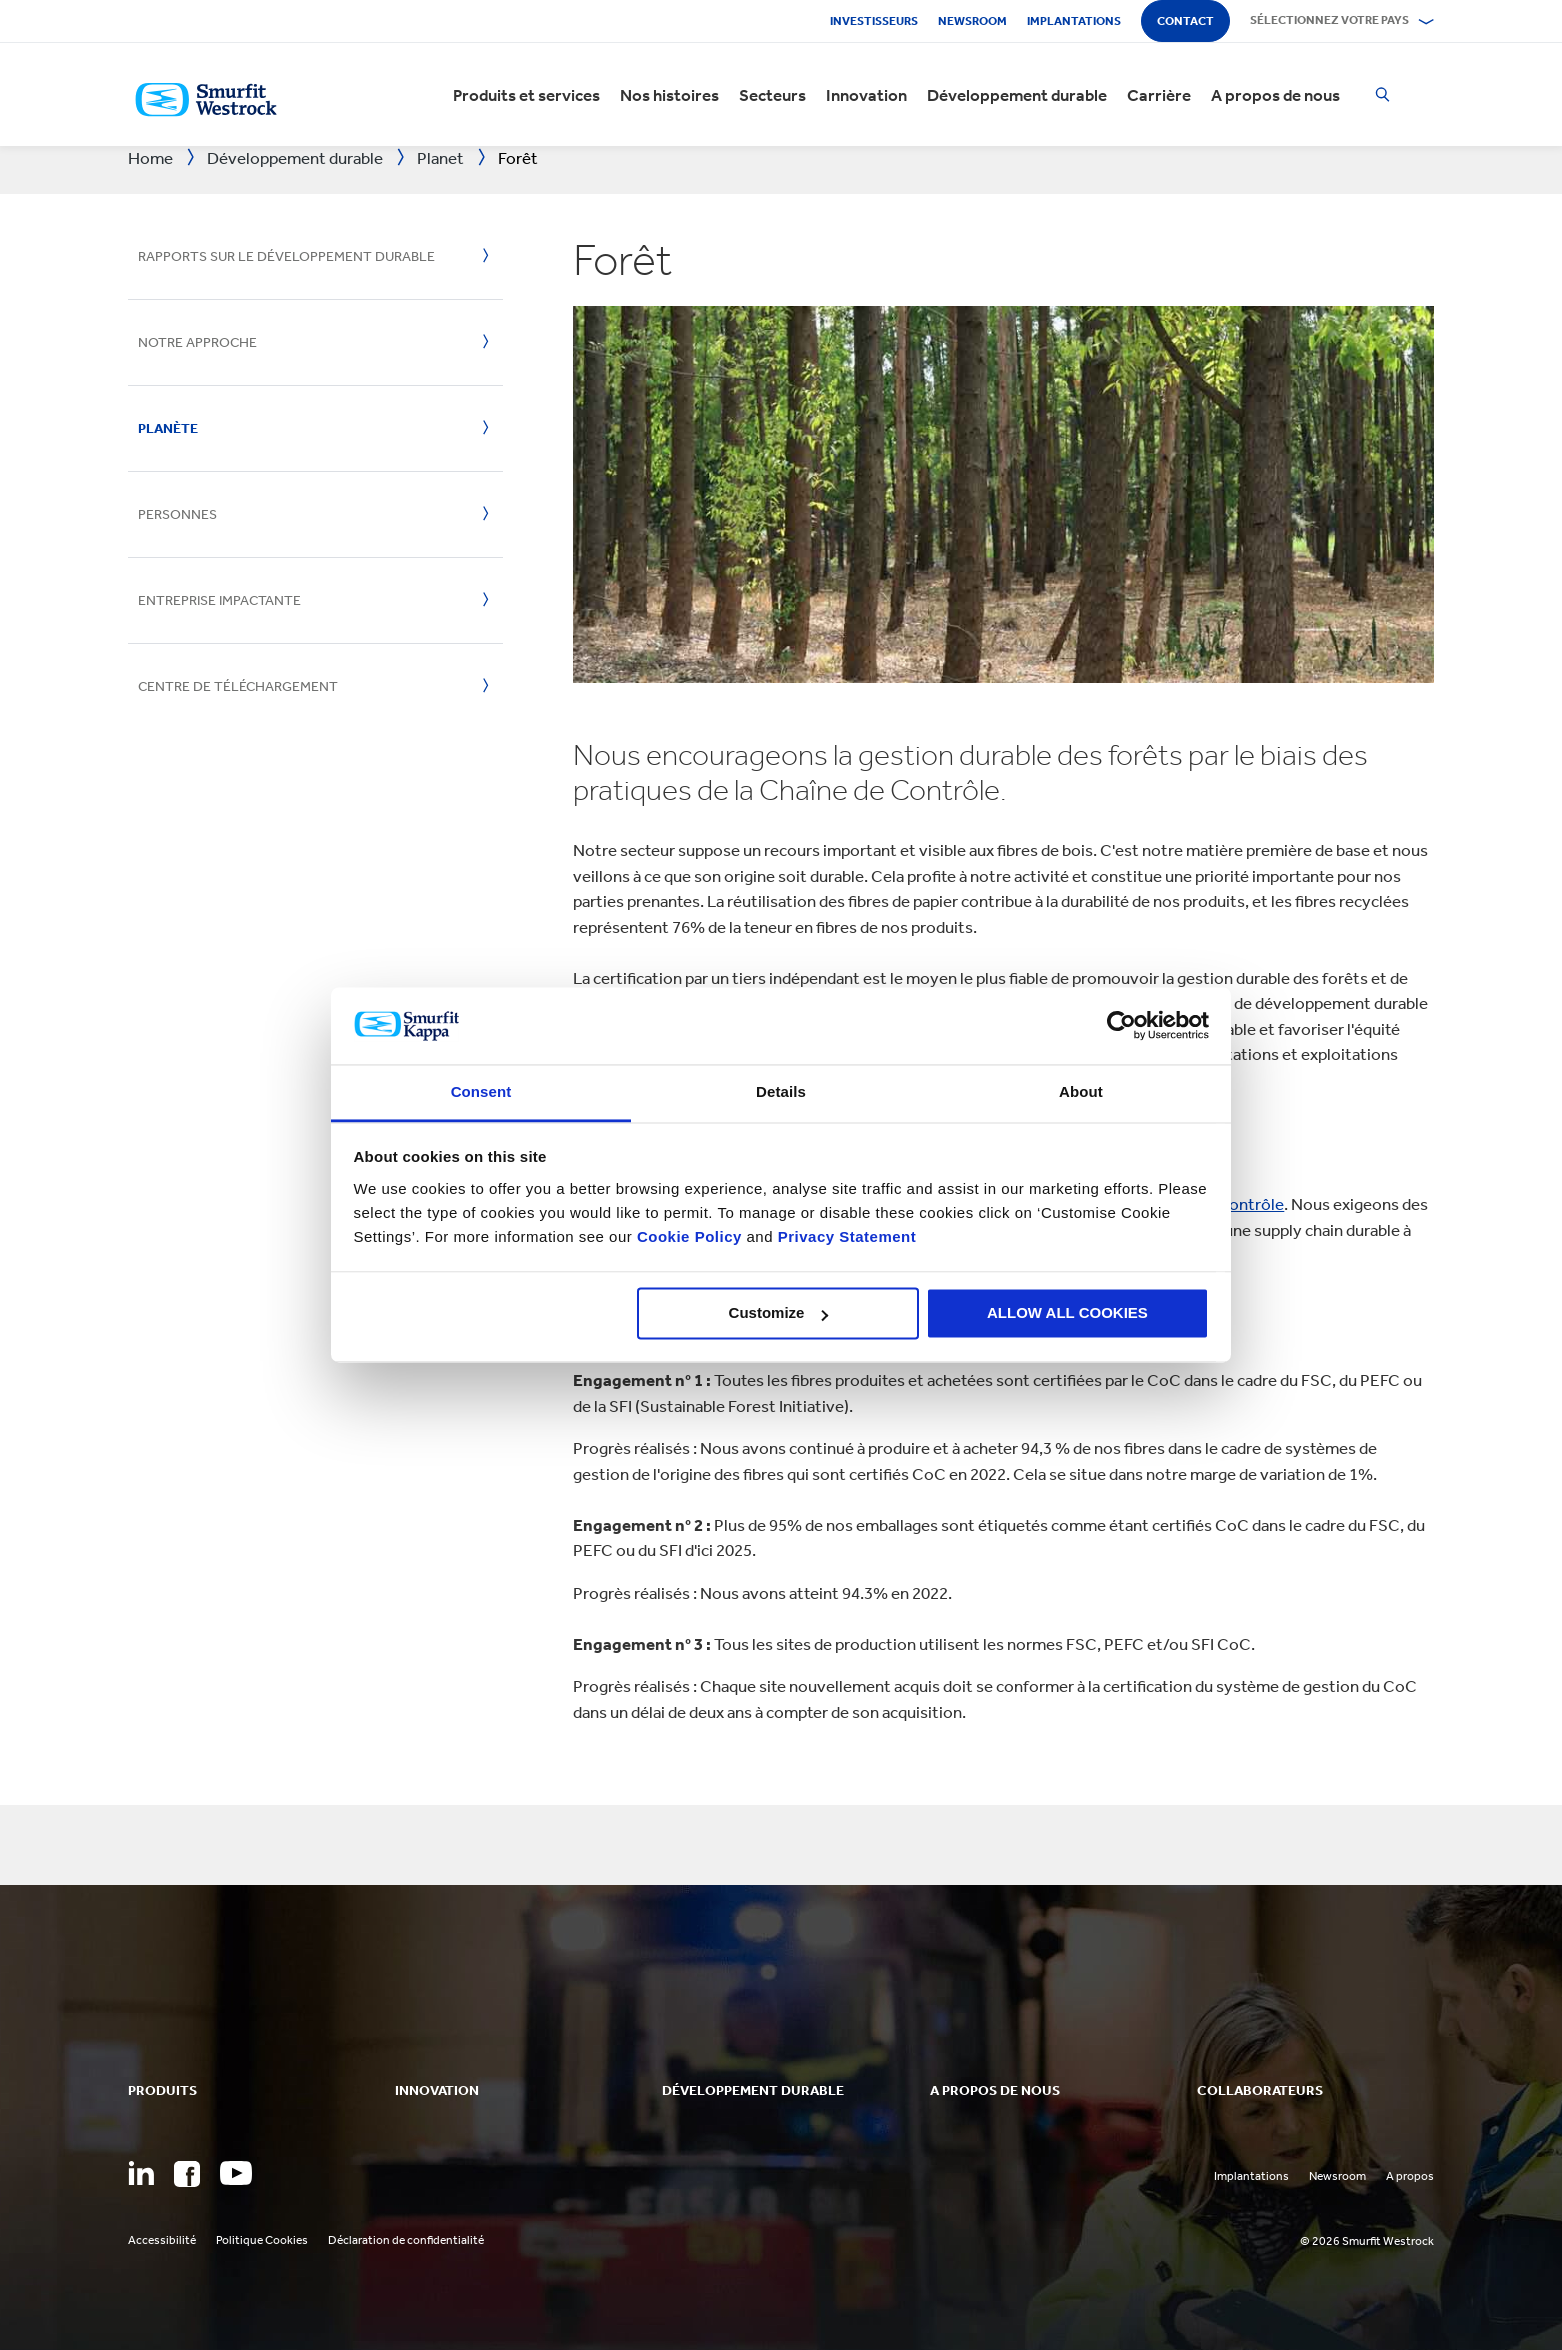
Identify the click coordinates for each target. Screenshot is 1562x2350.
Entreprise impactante (219, 600)
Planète (168, 428)
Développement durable (1017, 95)
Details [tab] (781, 1091)
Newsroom (972, 21)
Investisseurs (874, 21)
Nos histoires (669, 95)
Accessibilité (162, 2240)
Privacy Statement (844, 1236)
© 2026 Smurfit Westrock (1367, 2241)
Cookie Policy (689, 1236)
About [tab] (1081, 1091)
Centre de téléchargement (238, 686)
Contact (1185, 21)
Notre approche (197, 342)
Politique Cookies (262, 2240)
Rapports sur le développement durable (286, 256)
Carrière (1159, 95)
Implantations (1074, 21)
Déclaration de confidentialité (406, 2240)
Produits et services (526, 95)
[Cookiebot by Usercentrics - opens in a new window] (1121, 1026)
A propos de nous (1275, 95)
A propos (1410, 2176)
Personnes (177, 514)
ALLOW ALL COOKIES (1067, 1313)
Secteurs (772, 95)
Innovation (866, 95)
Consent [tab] (481, 1091)
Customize (779, 1313)
